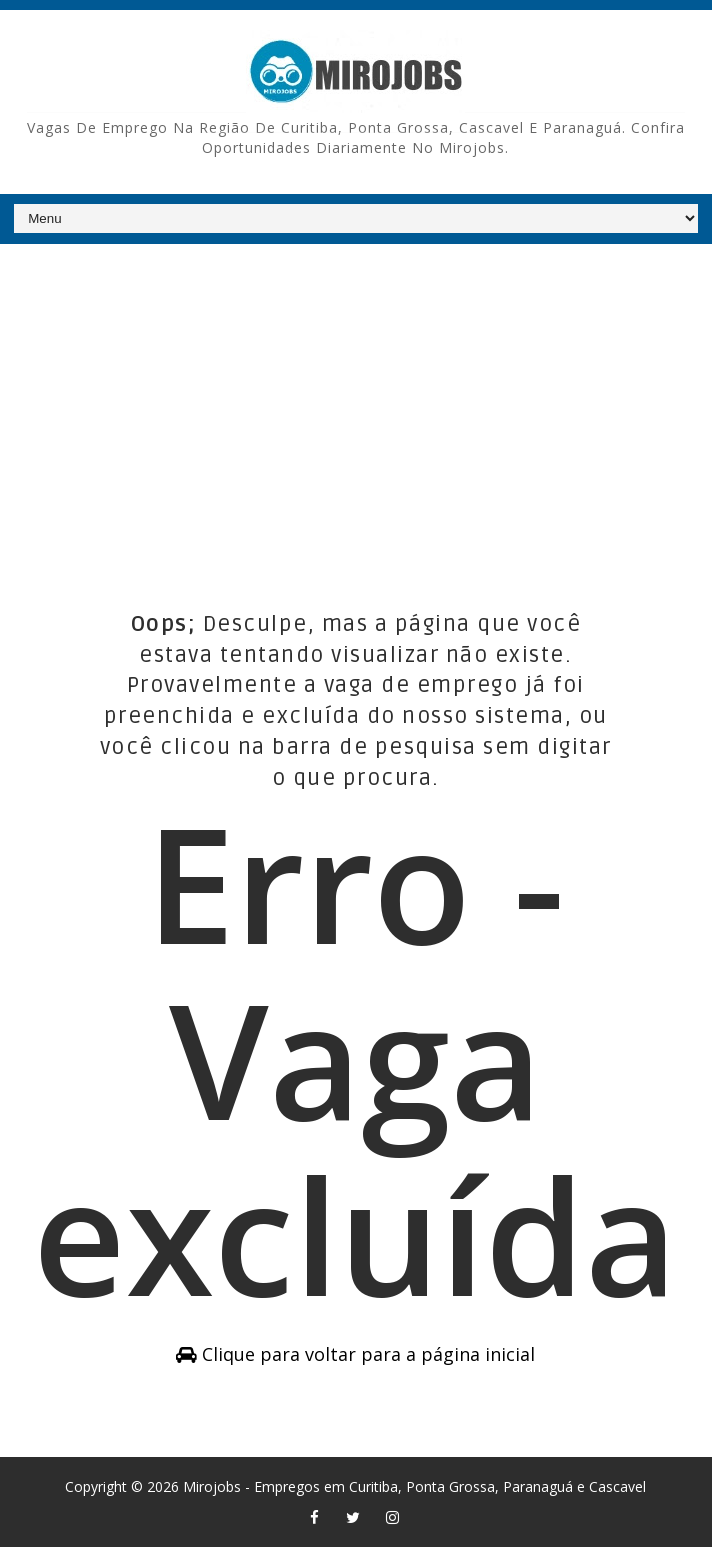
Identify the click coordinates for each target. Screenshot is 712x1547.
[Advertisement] (356, 399)
